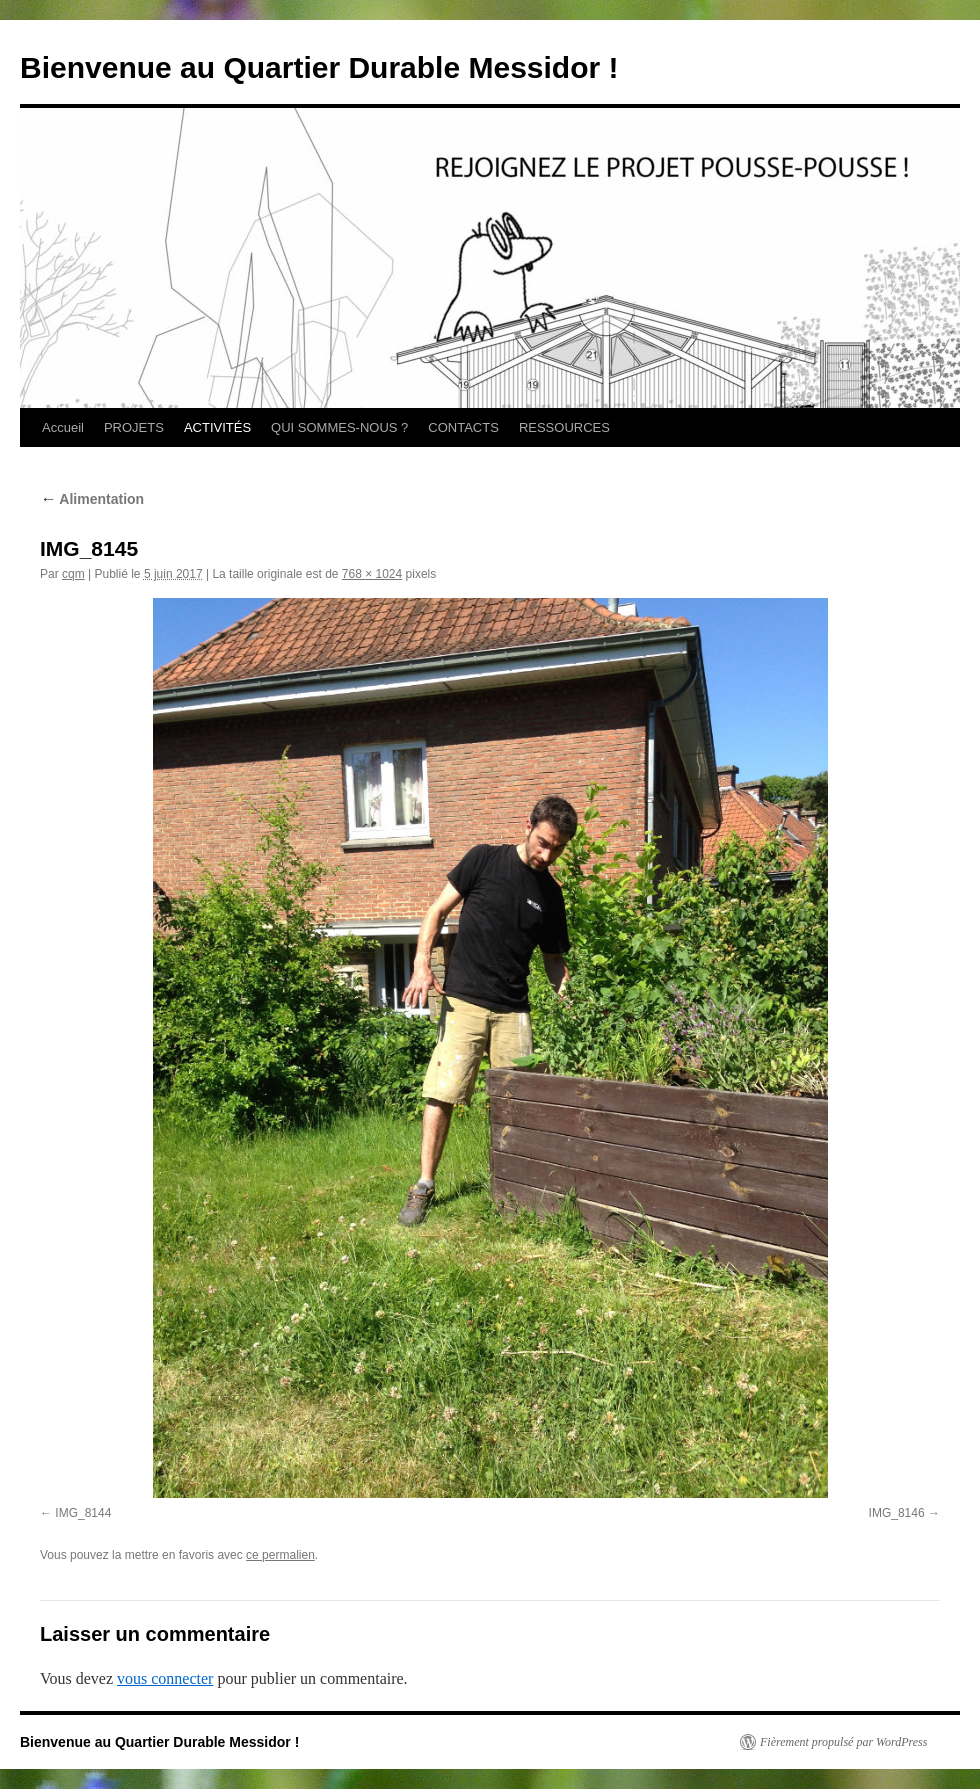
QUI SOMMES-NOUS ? (339, 427)
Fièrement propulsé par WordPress (843, 1742)
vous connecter (165, 1678)
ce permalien (280, 1555)
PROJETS (134, 427)
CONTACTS (463, 427)
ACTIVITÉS (217, 427)
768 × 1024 (372, 574)
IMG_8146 (897, 1513)
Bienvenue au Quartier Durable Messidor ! (319, 67)
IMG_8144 (83, 1513)
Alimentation (92, 499)
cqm (73, 574)
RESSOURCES (564, 427)
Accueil (63, 427)
